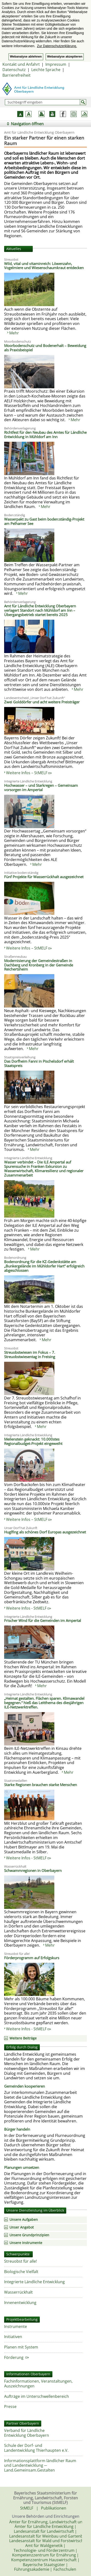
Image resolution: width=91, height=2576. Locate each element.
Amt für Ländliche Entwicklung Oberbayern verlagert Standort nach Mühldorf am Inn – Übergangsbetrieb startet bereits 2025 (40, 610)
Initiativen (13, 2336)
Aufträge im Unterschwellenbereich (36, 2396)
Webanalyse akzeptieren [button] (64, 56)
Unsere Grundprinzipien (29, 2235)
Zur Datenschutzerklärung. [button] (57, 46)
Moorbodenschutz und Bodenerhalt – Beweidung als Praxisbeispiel (45, 347)
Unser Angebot (21, 2227)
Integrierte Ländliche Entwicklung (34, 2281)
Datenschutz (14, 69)
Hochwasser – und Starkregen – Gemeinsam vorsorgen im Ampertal (41, 787)
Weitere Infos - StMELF (28, 1608)
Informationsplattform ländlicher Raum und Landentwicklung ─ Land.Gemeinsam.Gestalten (40, 2465)
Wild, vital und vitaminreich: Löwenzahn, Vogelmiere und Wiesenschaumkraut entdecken (44, 265)
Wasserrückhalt (18, 2292)
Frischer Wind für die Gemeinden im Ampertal (42, 1620)
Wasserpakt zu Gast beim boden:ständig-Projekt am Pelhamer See (44, 521)
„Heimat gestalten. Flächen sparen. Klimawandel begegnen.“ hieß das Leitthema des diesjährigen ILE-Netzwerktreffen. (44, 1702)
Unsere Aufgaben (23, 2219)
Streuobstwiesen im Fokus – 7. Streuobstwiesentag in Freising (29, 1354)
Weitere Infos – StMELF (29, 772)
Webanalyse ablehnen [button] (26, 56)
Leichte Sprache (45, 69)
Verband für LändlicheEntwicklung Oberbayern (26, 2433)
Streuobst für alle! (20, 2261)
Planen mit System (21, 2347)
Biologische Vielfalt (21, 2271)
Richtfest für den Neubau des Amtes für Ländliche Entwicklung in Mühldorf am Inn (45, 434)
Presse (10, 2406)
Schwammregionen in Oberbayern (33, 1870)
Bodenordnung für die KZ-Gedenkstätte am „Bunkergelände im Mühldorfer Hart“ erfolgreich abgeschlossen (44, 1266)
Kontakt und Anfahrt (21, 64)
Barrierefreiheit (16, 75)
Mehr (14, 333)
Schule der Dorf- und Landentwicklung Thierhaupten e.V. (36, 2448)
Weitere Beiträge (23, 2038)
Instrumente (15, 2326)
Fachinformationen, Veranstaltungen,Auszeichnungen (38, 2383)
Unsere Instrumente (25, 2242)
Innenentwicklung (20, 2302)
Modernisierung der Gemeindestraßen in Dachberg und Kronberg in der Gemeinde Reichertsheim (38, 965)
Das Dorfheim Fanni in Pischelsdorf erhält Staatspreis (39, 1063)
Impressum (55, 64)
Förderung (16, 2357)
